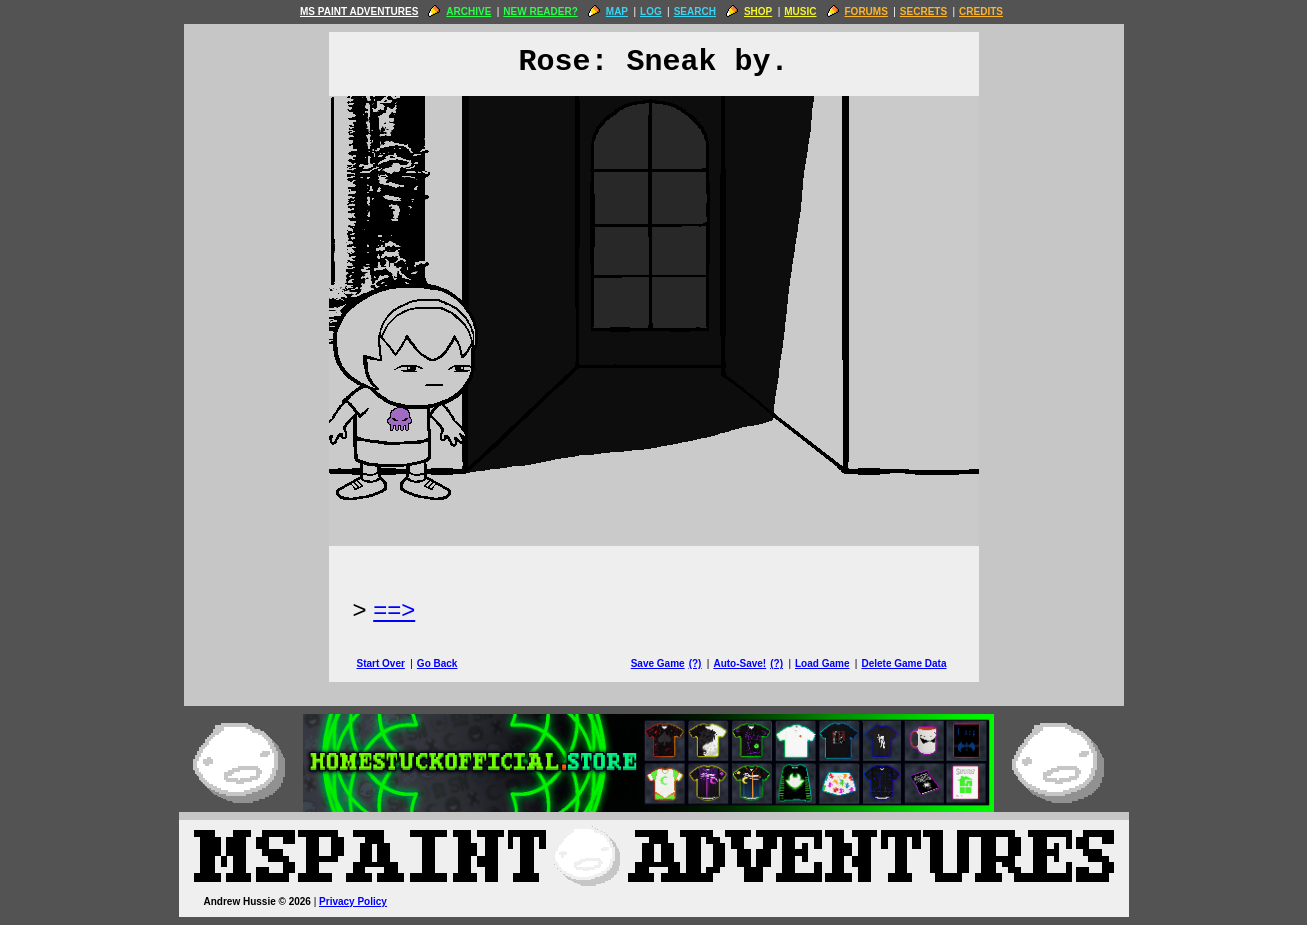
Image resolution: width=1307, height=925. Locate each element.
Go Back (437, 663)
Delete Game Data (903, 663)
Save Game (658, 663)
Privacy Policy (353, 901)
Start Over (381, 663)
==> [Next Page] (394, 609)
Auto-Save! (739, 663)
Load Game (822, 663)
